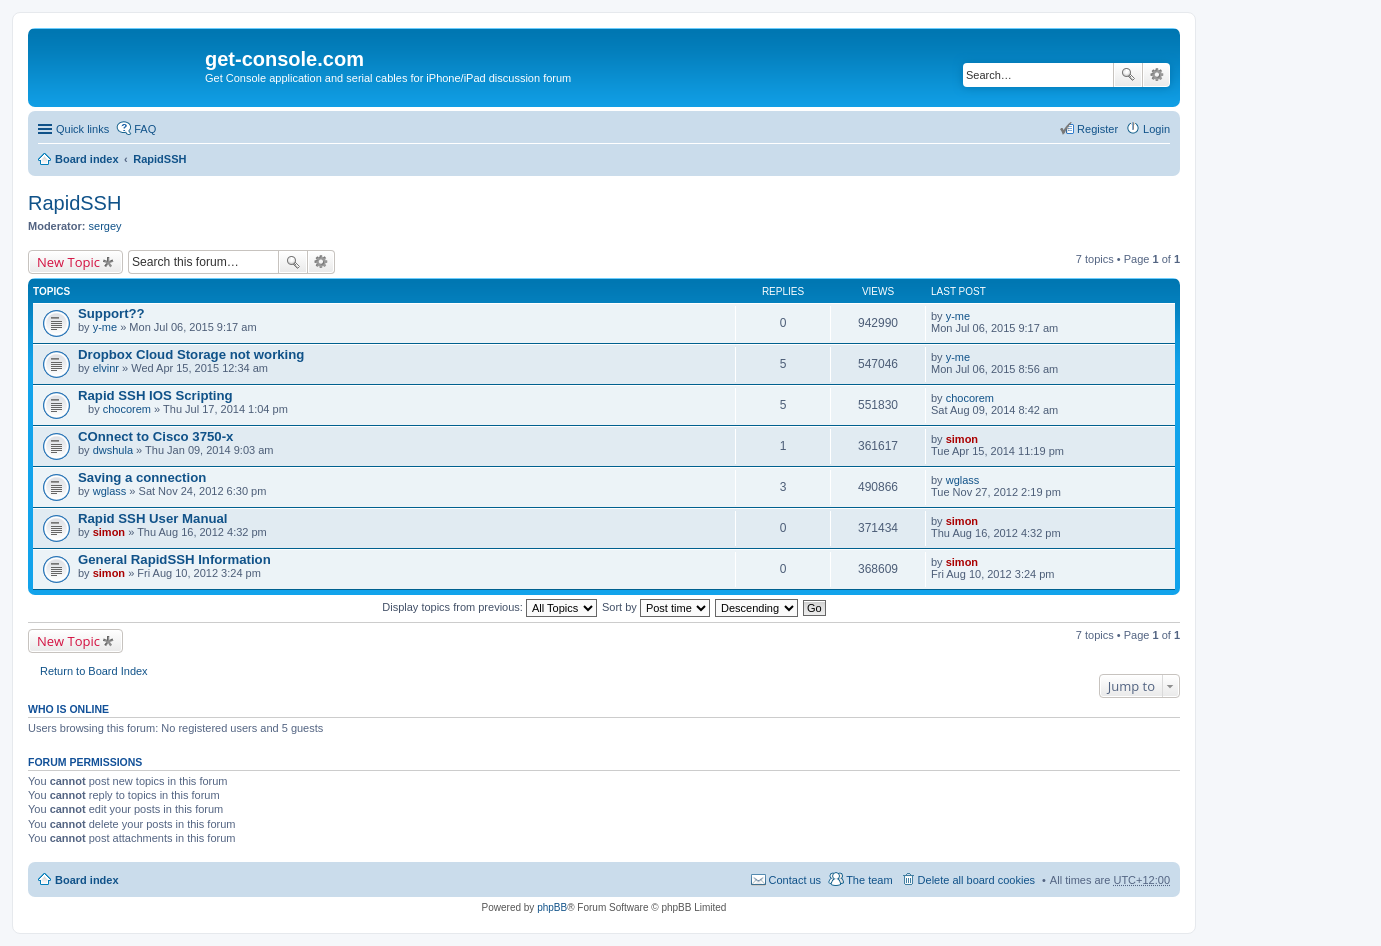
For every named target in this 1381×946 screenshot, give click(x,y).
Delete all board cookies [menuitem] (976, 880)
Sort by (656, 607)
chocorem (127, 409)
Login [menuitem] (1156, 129)
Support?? (111, 313)
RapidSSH (159, 159)
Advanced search (1156, 75)
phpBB (552, 907)
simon (962, 439)
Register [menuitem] (1097, 129)
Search (1128, 75)
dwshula (113, 450)
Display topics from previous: (489, 607)
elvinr (106, 368)
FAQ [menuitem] (145, 129)
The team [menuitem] (869, 880)
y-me (105, 327)
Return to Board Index (94, 671)
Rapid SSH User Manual (153, 518)
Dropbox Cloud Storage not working (191, 354)
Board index (87, 159)
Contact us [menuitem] (795, 880)
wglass (110, 491)
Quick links (82, 129)
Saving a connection (142, 477)
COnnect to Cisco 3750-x (155, 436)
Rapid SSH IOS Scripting (155, 395)
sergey (105, 226)
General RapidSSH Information (174, 559)
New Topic (68, 262)
